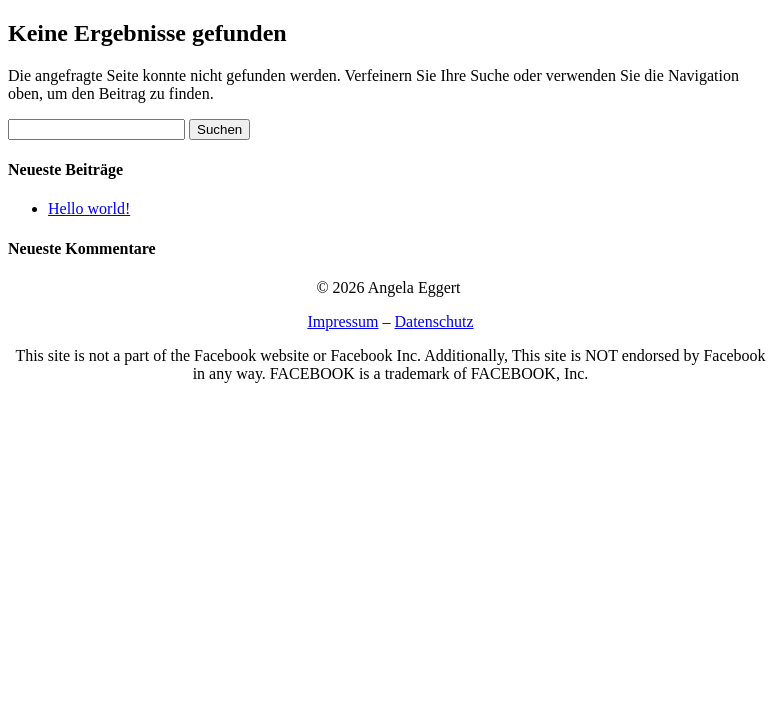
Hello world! (89, 208)
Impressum (342, 321)
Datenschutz (434, 321)
